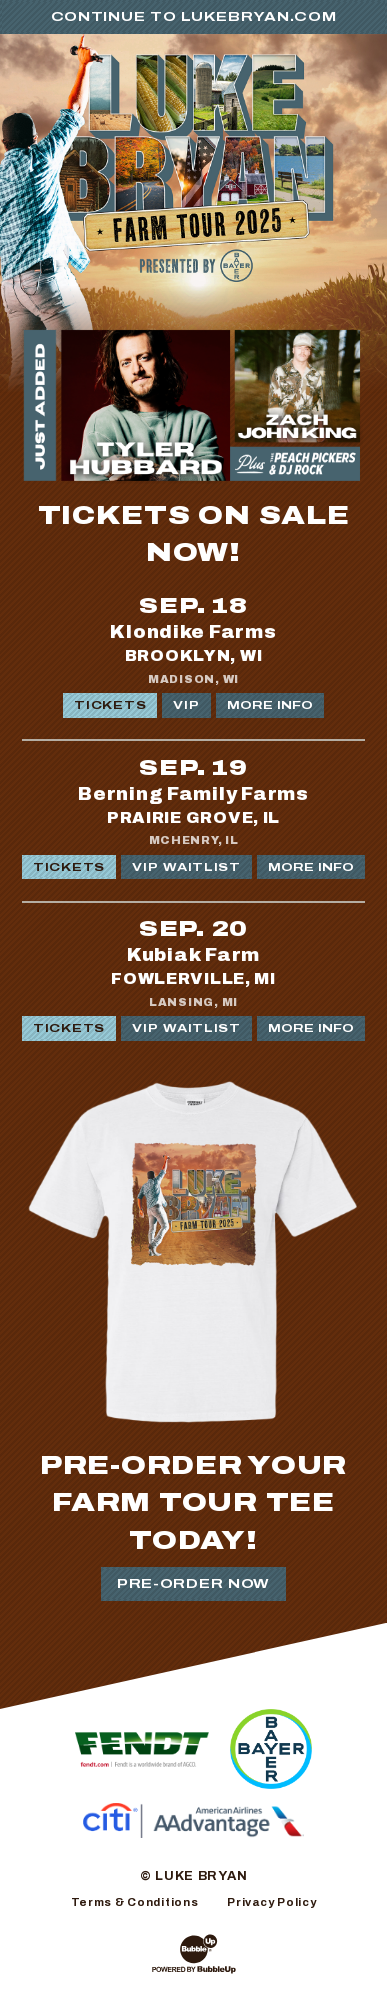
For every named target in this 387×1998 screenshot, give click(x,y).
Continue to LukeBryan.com (194, 17)
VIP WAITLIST (186, 867)
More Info (270, 705)
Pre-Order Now (193, 1584)
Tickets (110, 705)
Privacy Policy (271, 1902)
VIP (186, 705)
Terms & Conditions (135, 1902)
